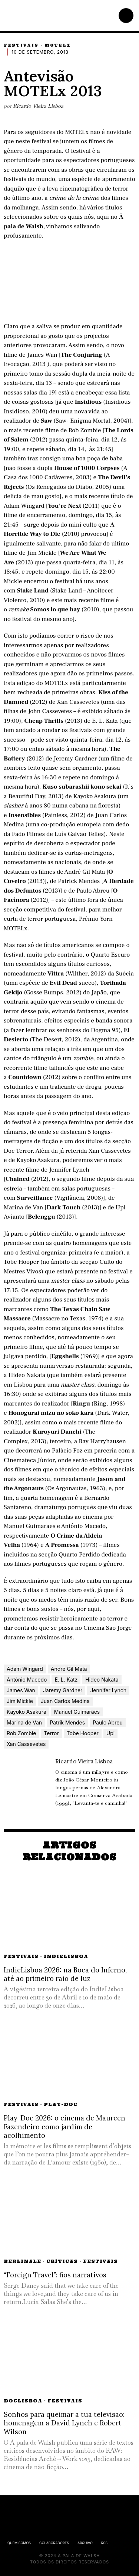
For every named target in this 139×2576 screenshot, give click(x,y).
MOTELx (57, 45)
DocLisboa (23, 2401)
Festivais (21, 45)
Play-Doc (60, 2104)
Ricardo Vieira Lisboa (38, 106)
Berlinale (22, 2261)
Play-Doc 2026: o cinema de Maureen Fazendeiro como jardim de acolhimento (64, 2127)
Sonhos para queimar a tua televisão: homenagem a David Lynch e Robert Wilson (64, 2423)
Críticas (62, 2261)
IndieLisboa (66, 1956)
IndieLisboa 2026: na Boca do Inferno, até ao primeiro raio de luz (65, 1974)
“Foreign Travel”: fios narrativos (55, 2275)
